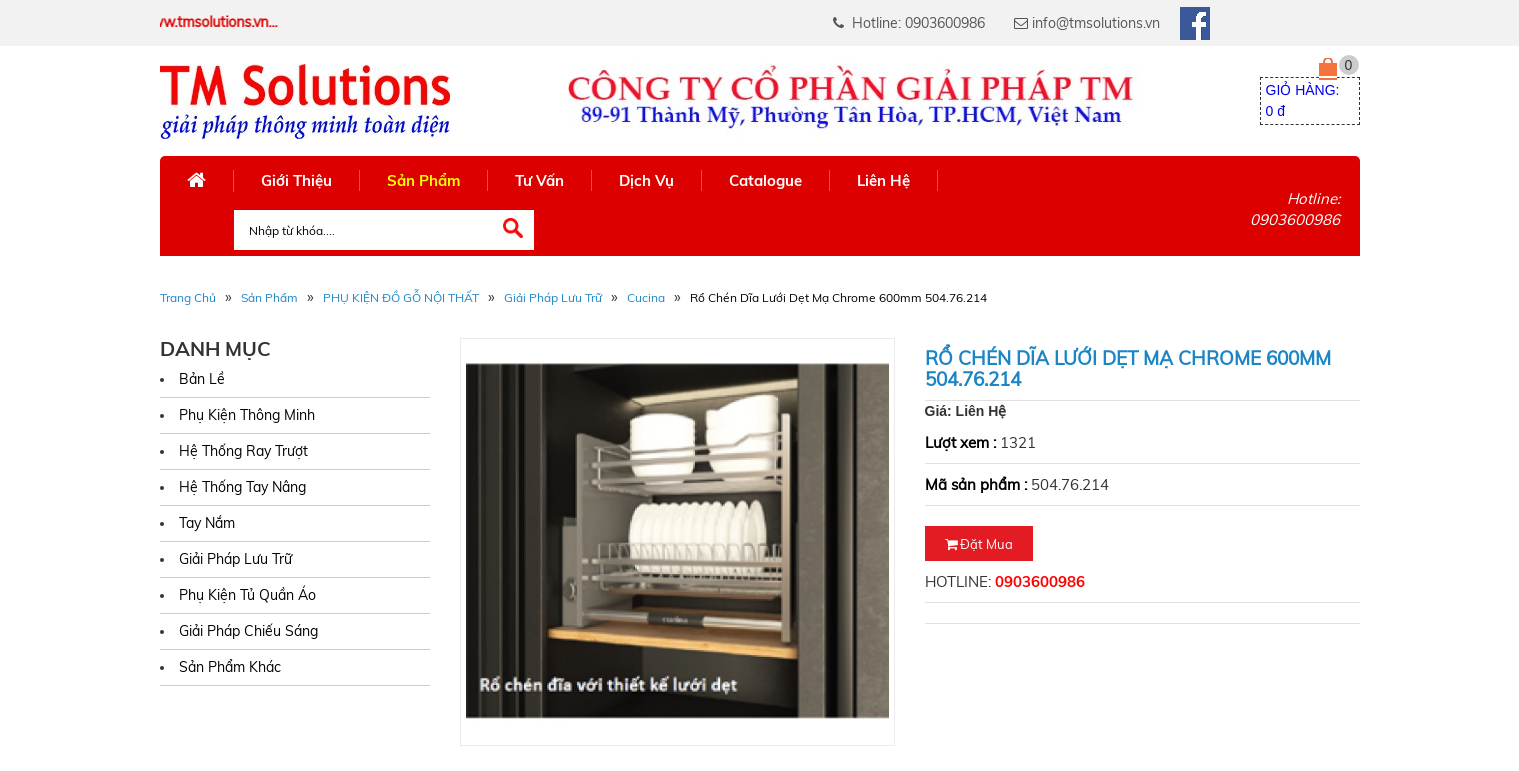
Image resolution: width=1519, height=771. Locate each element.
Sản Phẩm (423, 180)
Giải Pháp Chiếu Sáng (248, 631)
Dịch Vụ (646, 180)
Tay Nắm (207, 523)
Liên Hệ (883, 180)
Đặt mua (979, 544)
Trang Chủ (188, 297)
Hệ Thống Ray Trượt (243, 451)
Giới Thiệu (296, 180)
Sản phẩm (269, 297)
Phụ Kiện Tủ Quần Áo (247, 595)
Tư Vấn (539, 180)
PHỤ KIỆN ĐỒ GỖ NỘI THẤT (401, 297)
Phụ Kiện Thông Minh (247, 415)
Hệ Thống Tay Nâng (242, 487)
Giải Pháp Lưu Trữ (553, 297)
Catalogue (765, 180)
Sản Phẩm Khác (230, 667)
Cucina (646, 297)
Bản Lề (202, 379)
